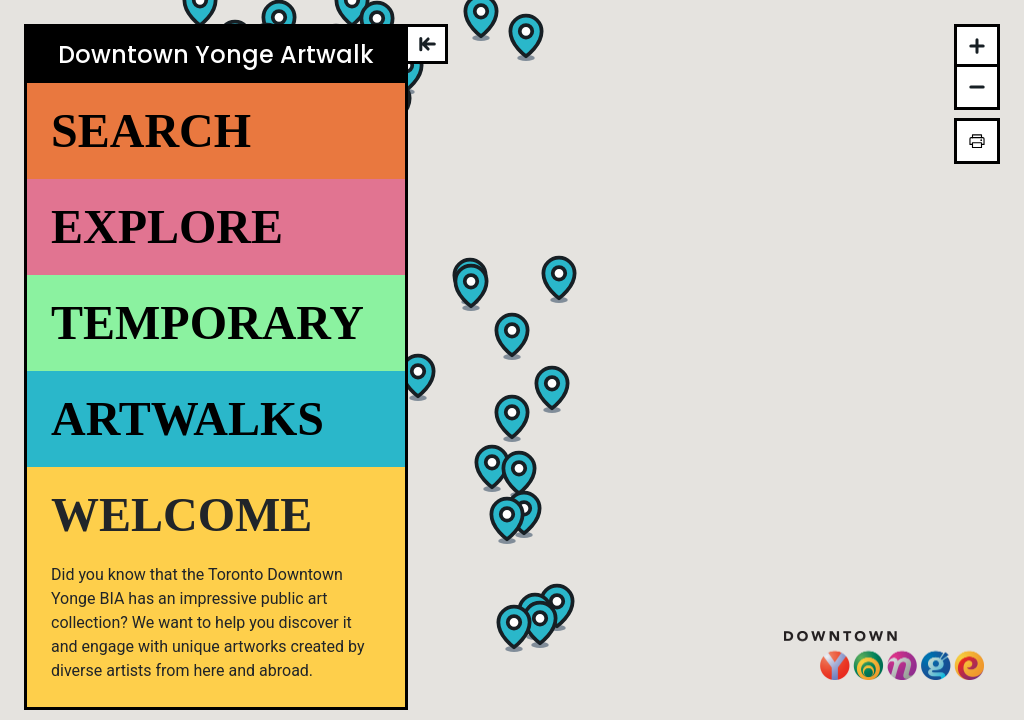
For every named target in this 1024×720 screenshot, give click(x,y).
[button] (492, 467)
